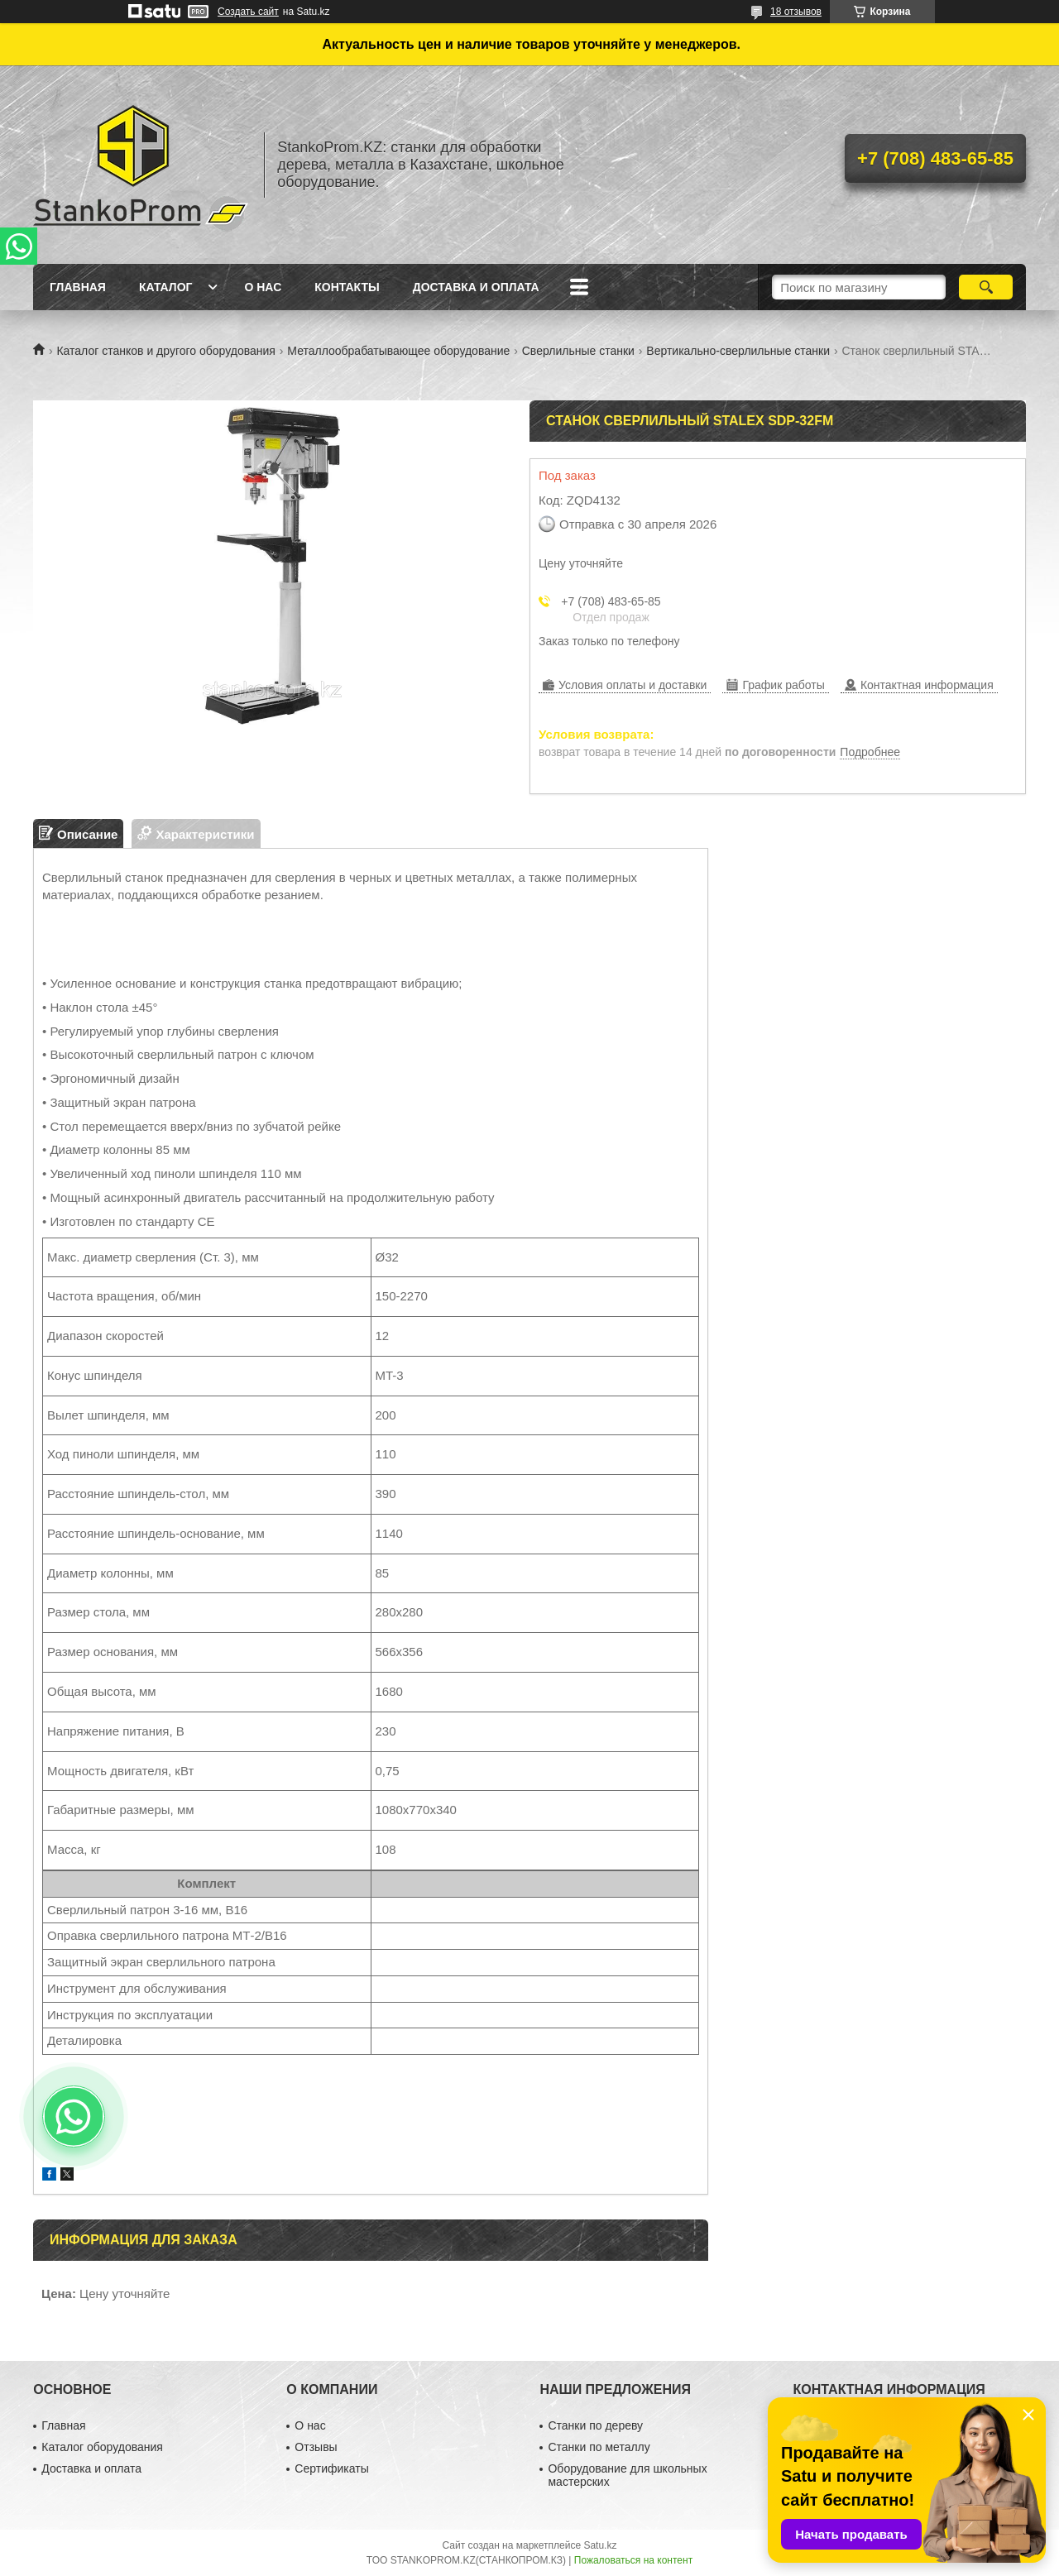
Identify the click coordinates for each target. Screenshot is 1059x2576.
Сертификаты (331, 2468)
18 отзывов (796, 11)
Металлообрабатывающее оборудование (398, 350)
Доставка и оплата (476, 287)
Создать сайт (248, 11)
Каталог (166, 287)
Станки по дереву (595, 2425)
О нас (262, 287)
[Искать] (986, 287)
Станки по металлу (598, 2447)
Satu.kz (599, 2545)
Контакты (346, 287)
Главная (78, 287)
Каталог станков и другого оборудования (165, 350)
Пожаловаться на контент (633, 2560)
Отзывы (316, 2447)
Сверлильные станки (578, 350)
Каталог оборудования (102, 2447)
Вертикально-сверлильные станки (738, 350)
